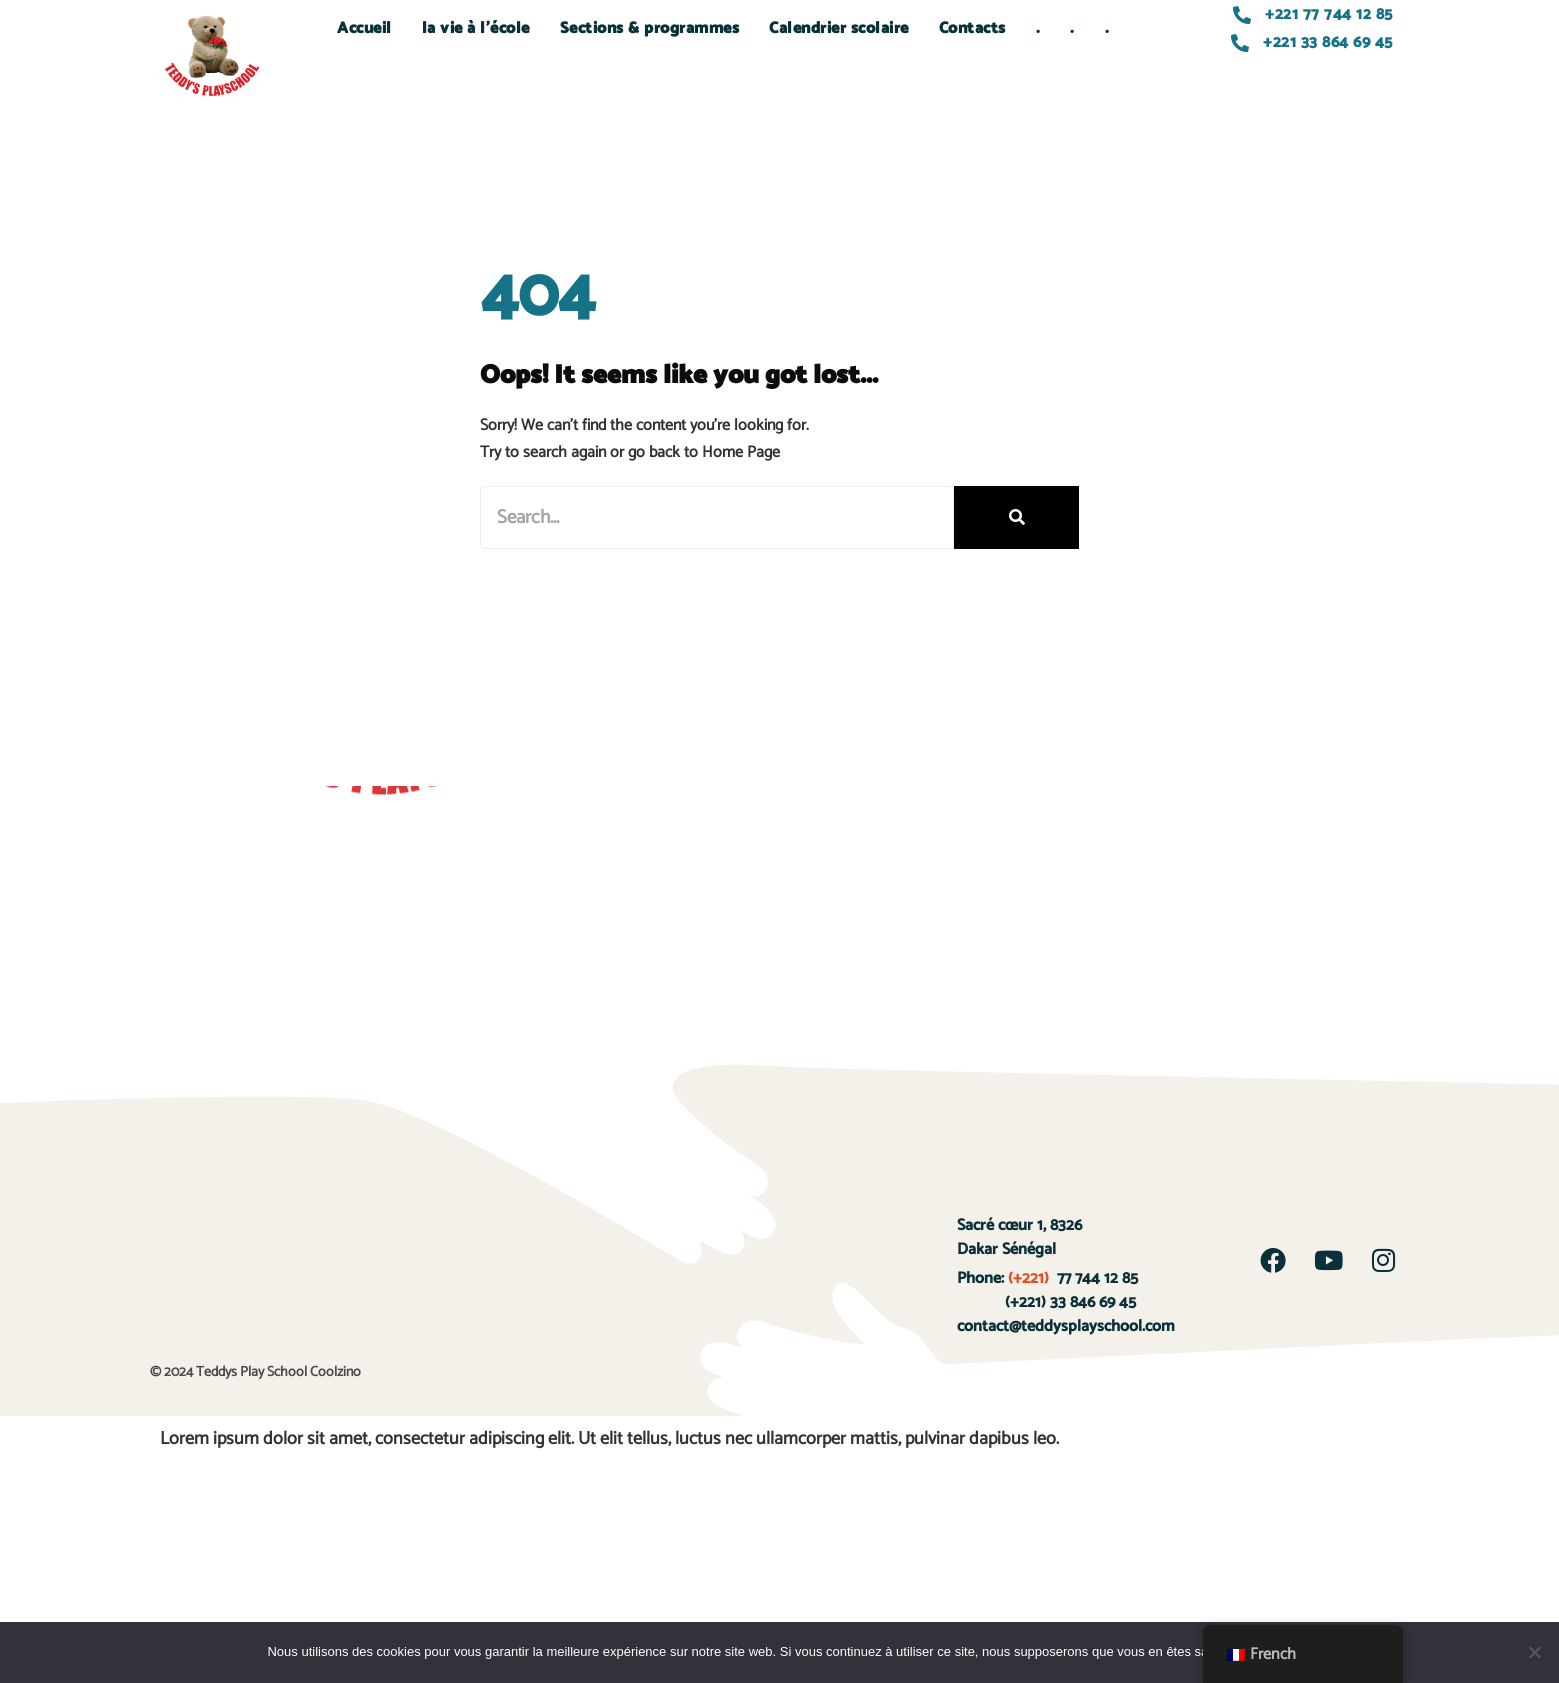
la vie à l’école (476, 28)
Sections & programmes (650, 28)
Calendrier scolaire (839, 28)
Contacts (972, 28)
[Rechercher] (1016, 517)
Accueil (364, 28)
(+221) (1028, 1278)
